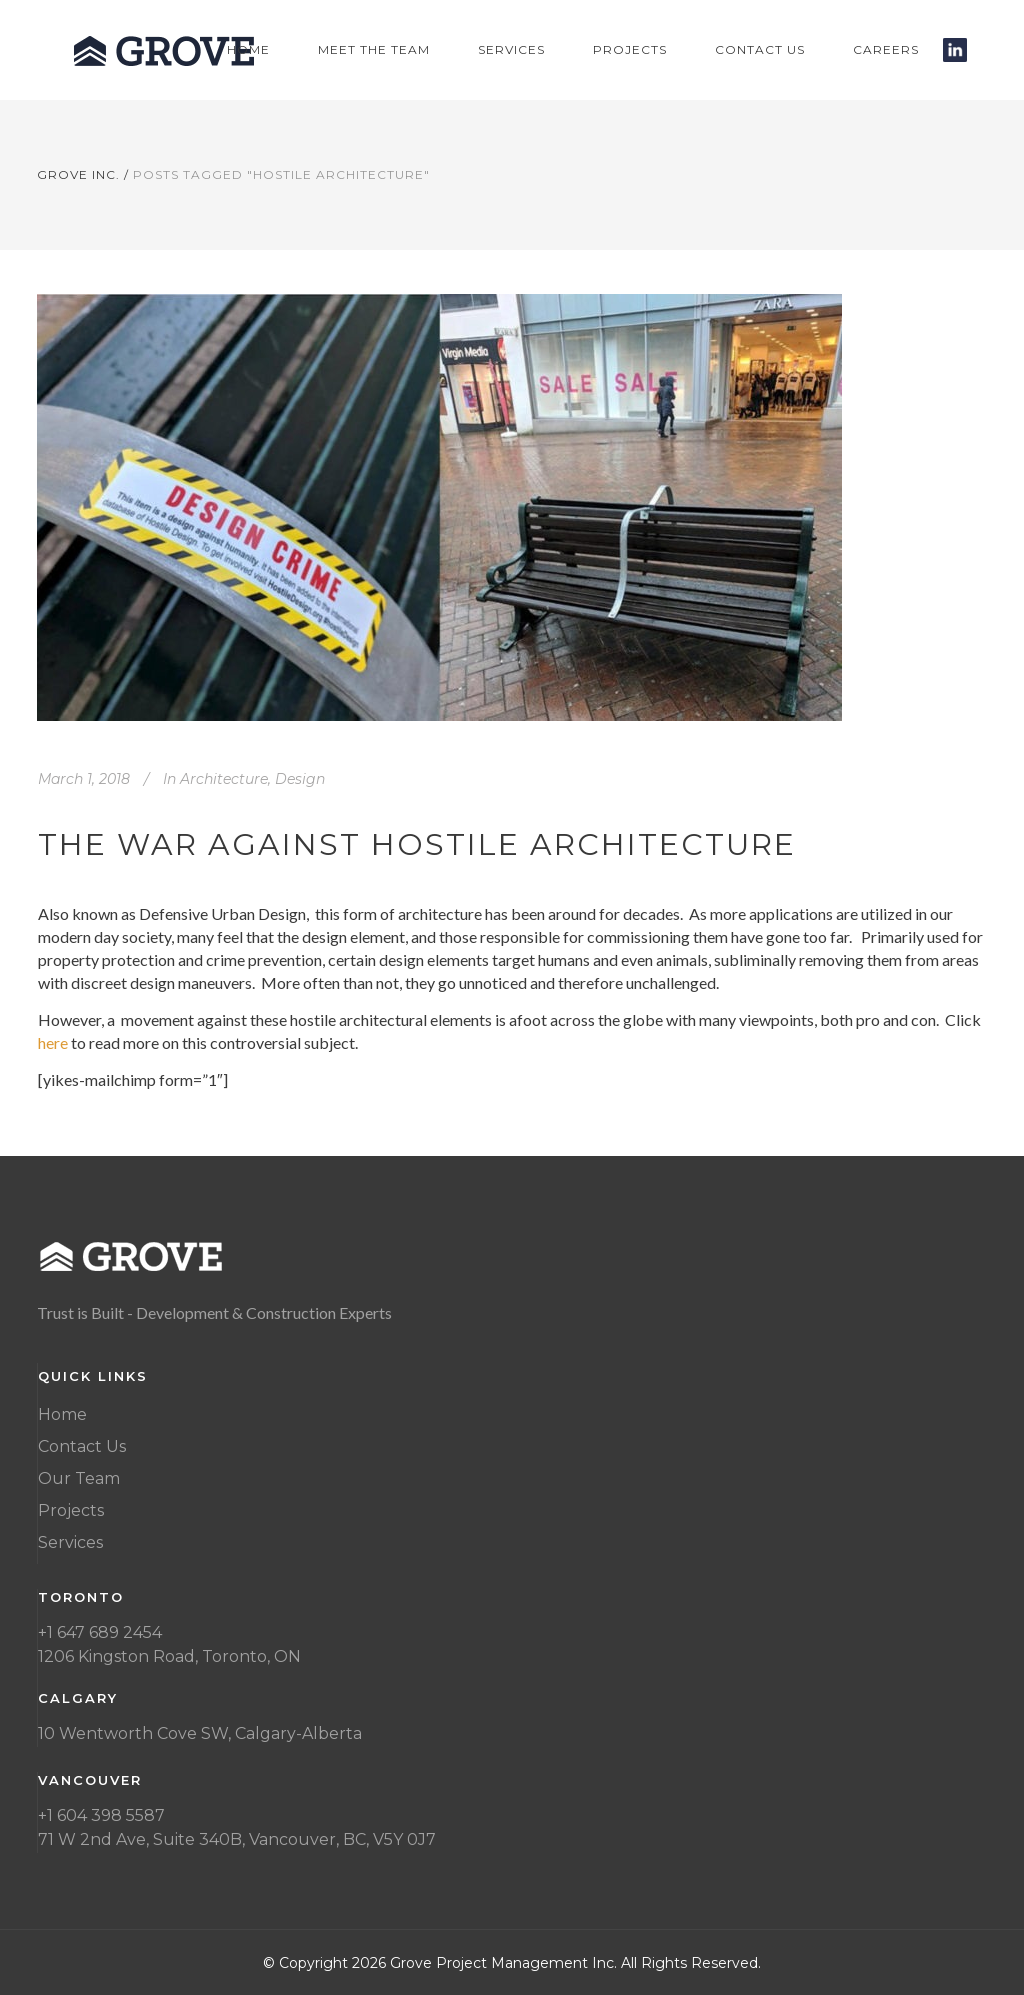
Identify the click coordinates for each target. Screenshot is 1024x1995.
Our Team (79, 1478)
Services (70, 1542)
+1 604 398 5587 (101, 1815)
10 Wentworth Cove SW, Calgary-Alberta (200, 1733)
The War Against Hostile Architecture (417, 844)
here (53, 1042)
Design (300, 779)
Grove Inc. (78, 174)
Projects (71, 1510)
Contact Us (82, 1446)
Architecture (224, 779)
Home (62, 1414)
